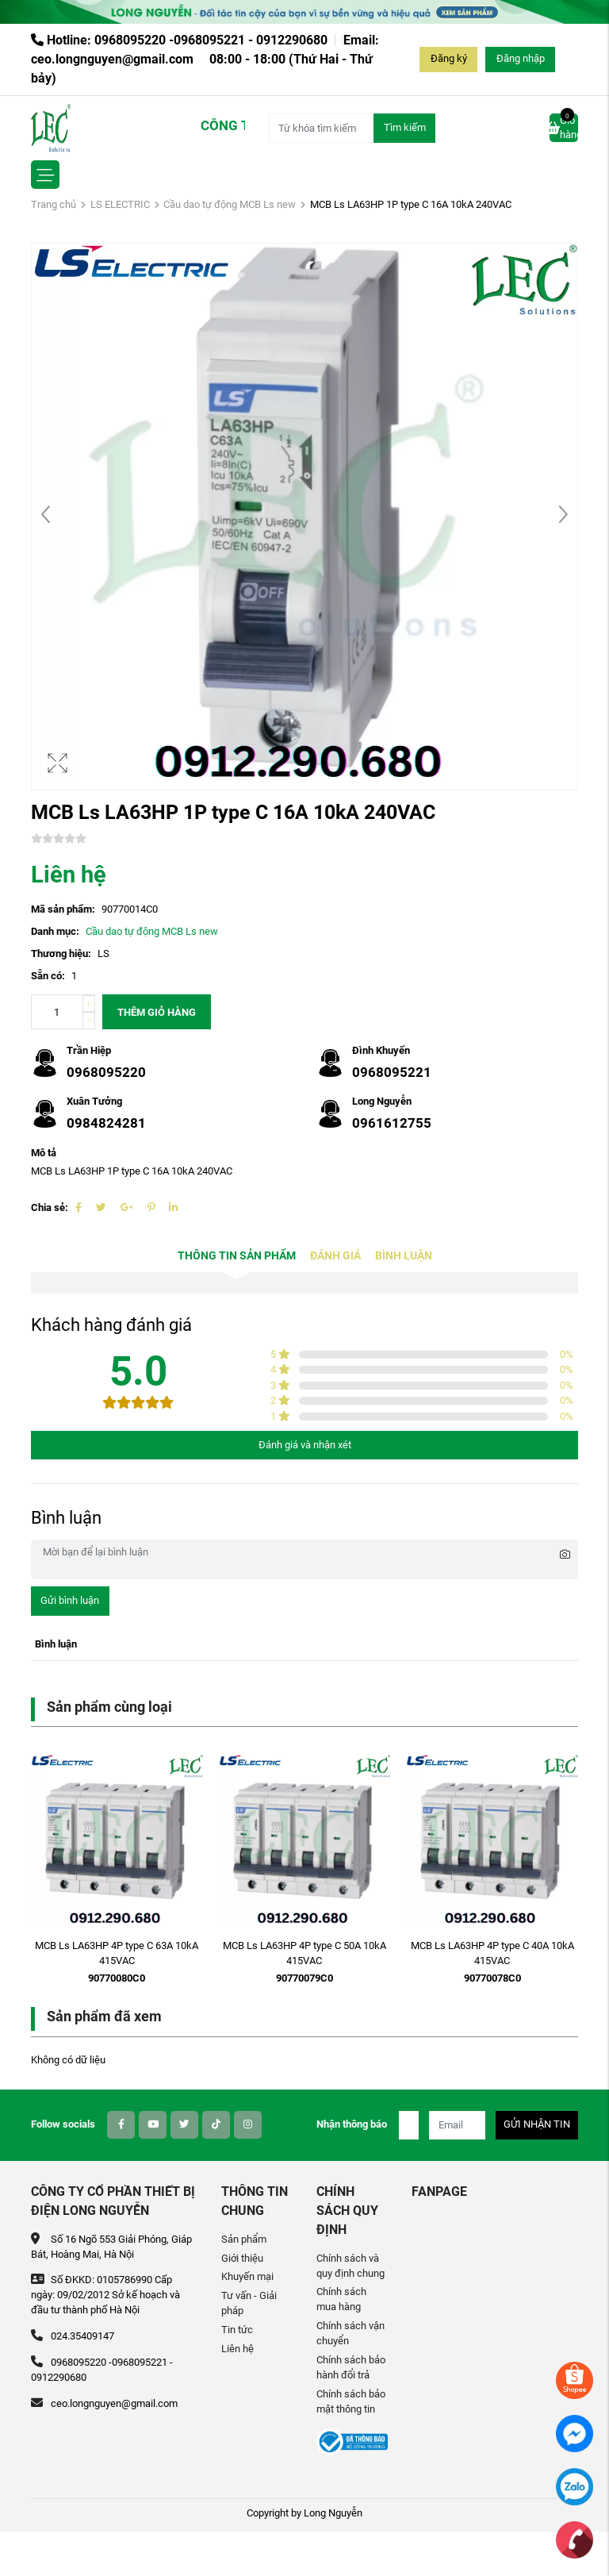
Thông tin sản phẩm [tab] (237, 1256)
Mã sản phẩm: (63, 909)
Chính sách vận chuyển (350, 2333)
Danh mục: (55, 931)
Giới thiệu (242, 2258)
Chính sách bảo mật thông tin (350, 2401)
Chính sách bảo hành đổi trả (350, 2367)
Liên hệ (237, 2349)
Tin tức (237, 2330)
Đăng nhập (520, 58)
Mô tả (43, 1153)
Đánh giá (335, 1256)
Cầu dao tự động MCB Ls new (229, 204)
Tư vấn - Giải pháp (249, 2303)
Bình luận (403, 1256)
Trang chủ (53, 204)
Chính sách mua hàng (341, 2299)
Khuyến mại (247, 2276)
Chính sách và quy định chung (350, 2265)
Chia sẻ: (49, 1207)
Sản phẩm (243, 2239)
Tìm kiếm (405, 127)
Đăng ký (449, 58)
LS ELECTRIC (120, 204)
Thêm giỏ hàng (156, 1012)
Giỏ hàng (564, 126)
